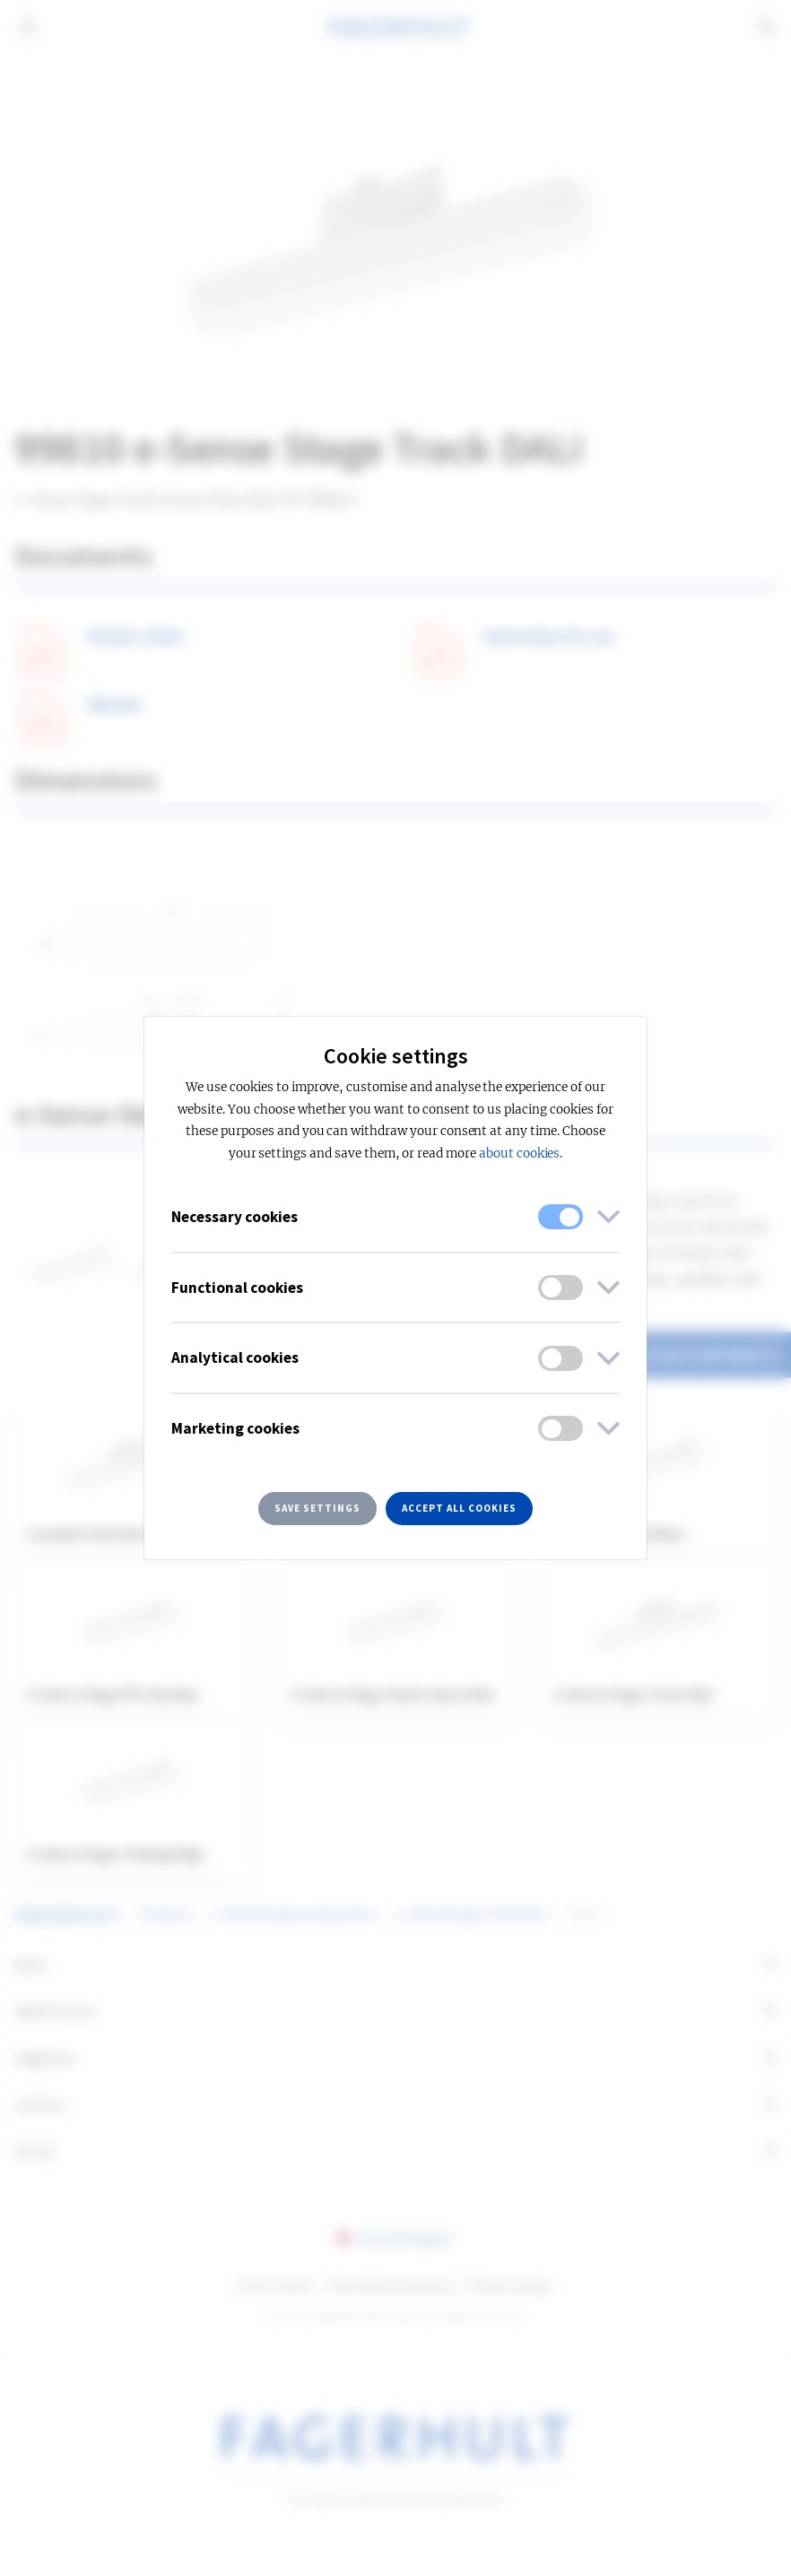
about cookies (519, 1153)
